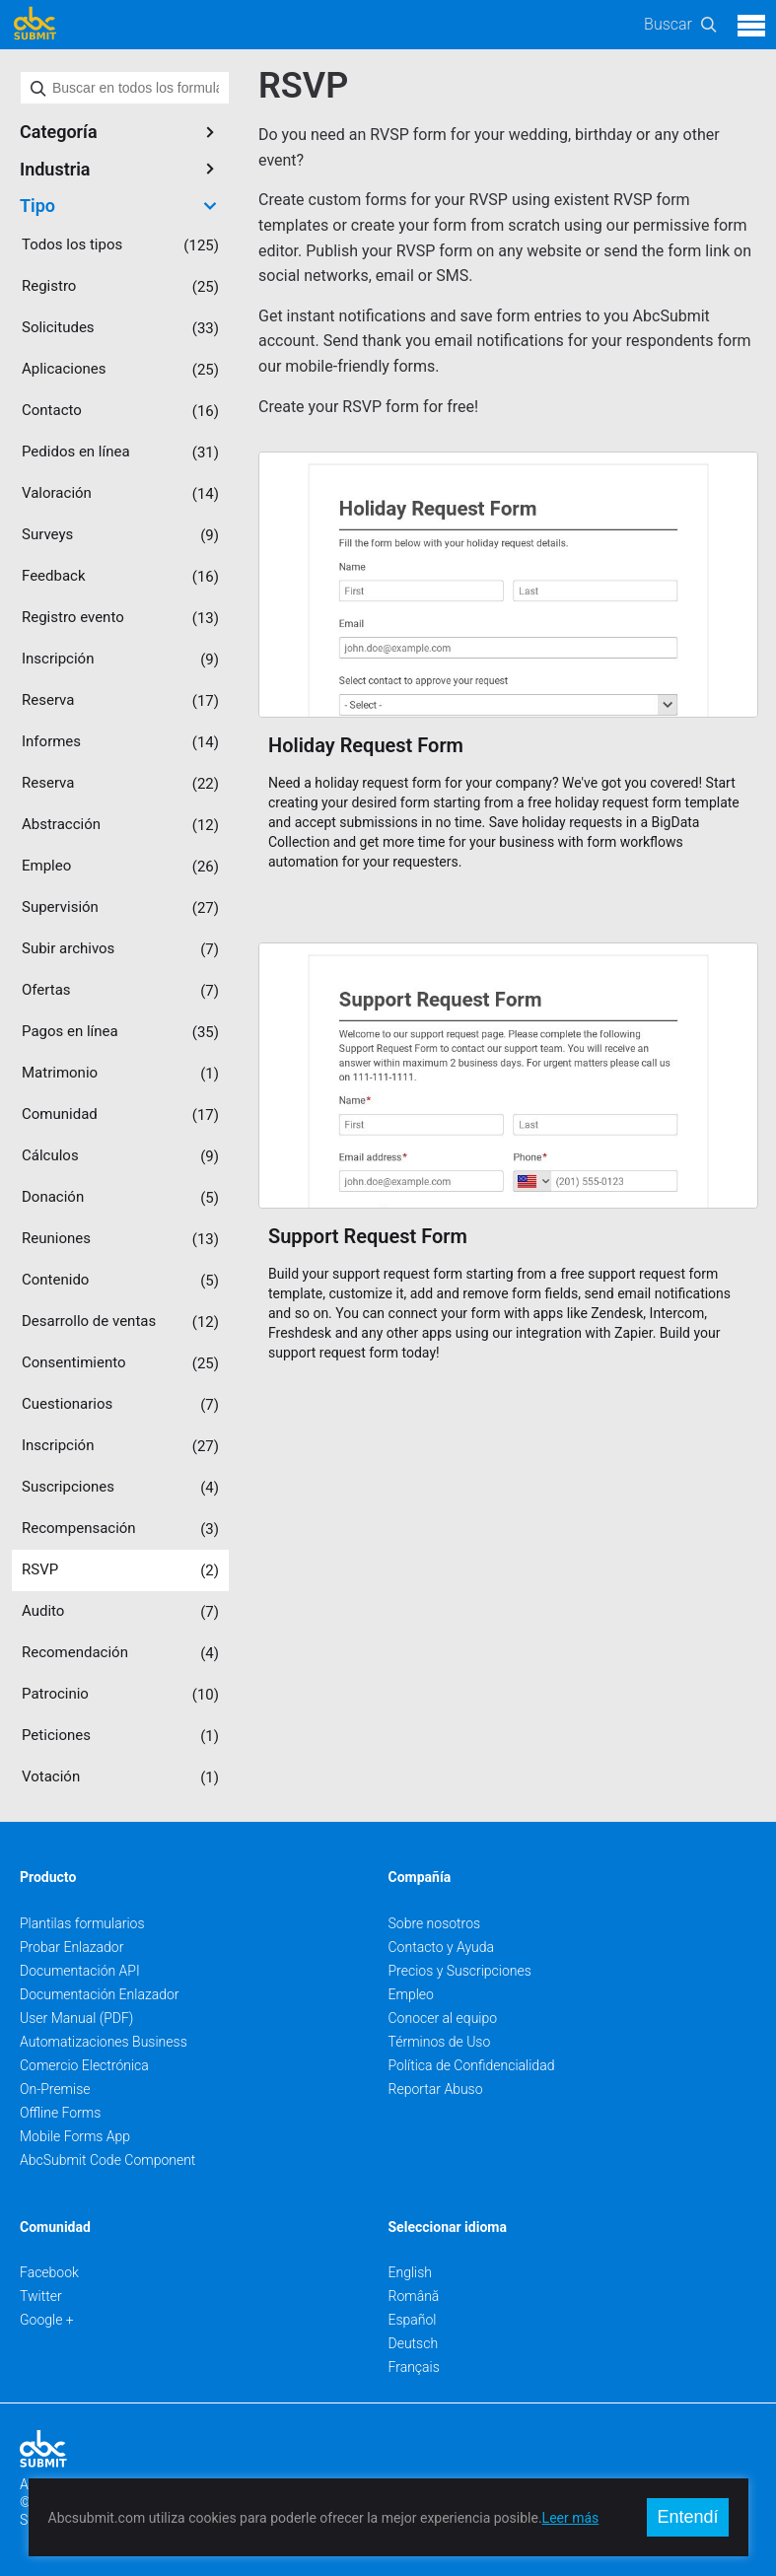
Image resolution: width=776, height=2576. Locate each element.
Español (412, 2320)
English (410, 2272)
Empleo (411, 1994)
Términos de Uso (439, 2042)
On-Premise (55, 2089)
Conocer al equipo (443, 2018)
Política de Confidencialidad (471, 2065)
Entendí (687, 2517)
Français (414, 2367)
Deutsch (413, 2343)
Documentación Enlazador (99, 1994)
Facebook (49, 2272)
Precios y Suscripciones (459, 1971)
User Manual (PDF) (76, 2018)
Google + (47, 2320)
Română (414, 2296)
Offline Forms (60, 2113)
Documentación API (80, 1971)
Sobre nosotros (434, 1923)
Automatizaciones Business (103, 2042)
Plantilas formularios (82, 1923)
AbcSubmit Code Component (107, 2160)
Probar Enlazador (71, 1947)
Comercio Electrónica (84, 2065)
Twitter (41, 2296)
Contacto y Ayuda (441, 1947)
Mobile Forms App (75, 2136)
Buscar (668, 24)
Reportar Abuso (435, 2089)
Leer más (571, 2518)
